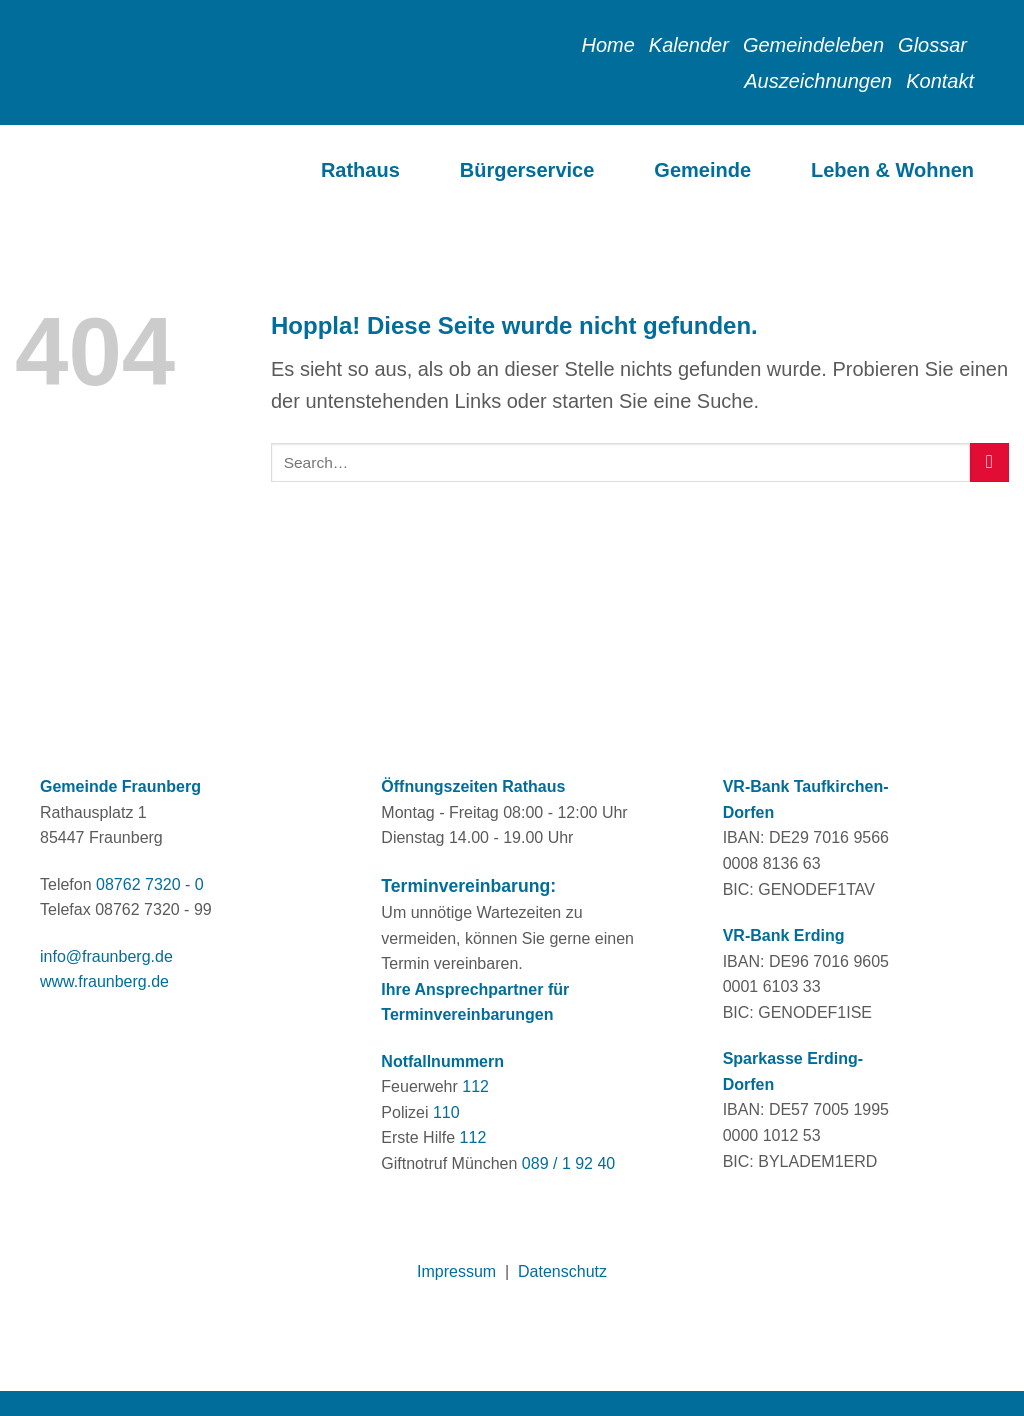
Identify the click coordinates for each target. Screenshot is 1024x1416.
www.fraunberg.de (104, 981)
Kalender (689, 45)
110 (446, 1112)
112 (475, 1086)
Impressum (456, 1271)
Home (607, 45)
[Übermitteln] (989, 462)
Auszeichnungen (818, 81)
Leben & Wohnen (892, 170)
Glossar (932, 45)
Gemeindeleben (813, 45)
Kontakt (940, 81)
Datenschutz (562, 1271)
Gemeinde (702, 170)
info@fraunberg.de (106, 956)
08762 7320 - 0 (150, 884)
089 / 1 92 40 (568, 1163)
